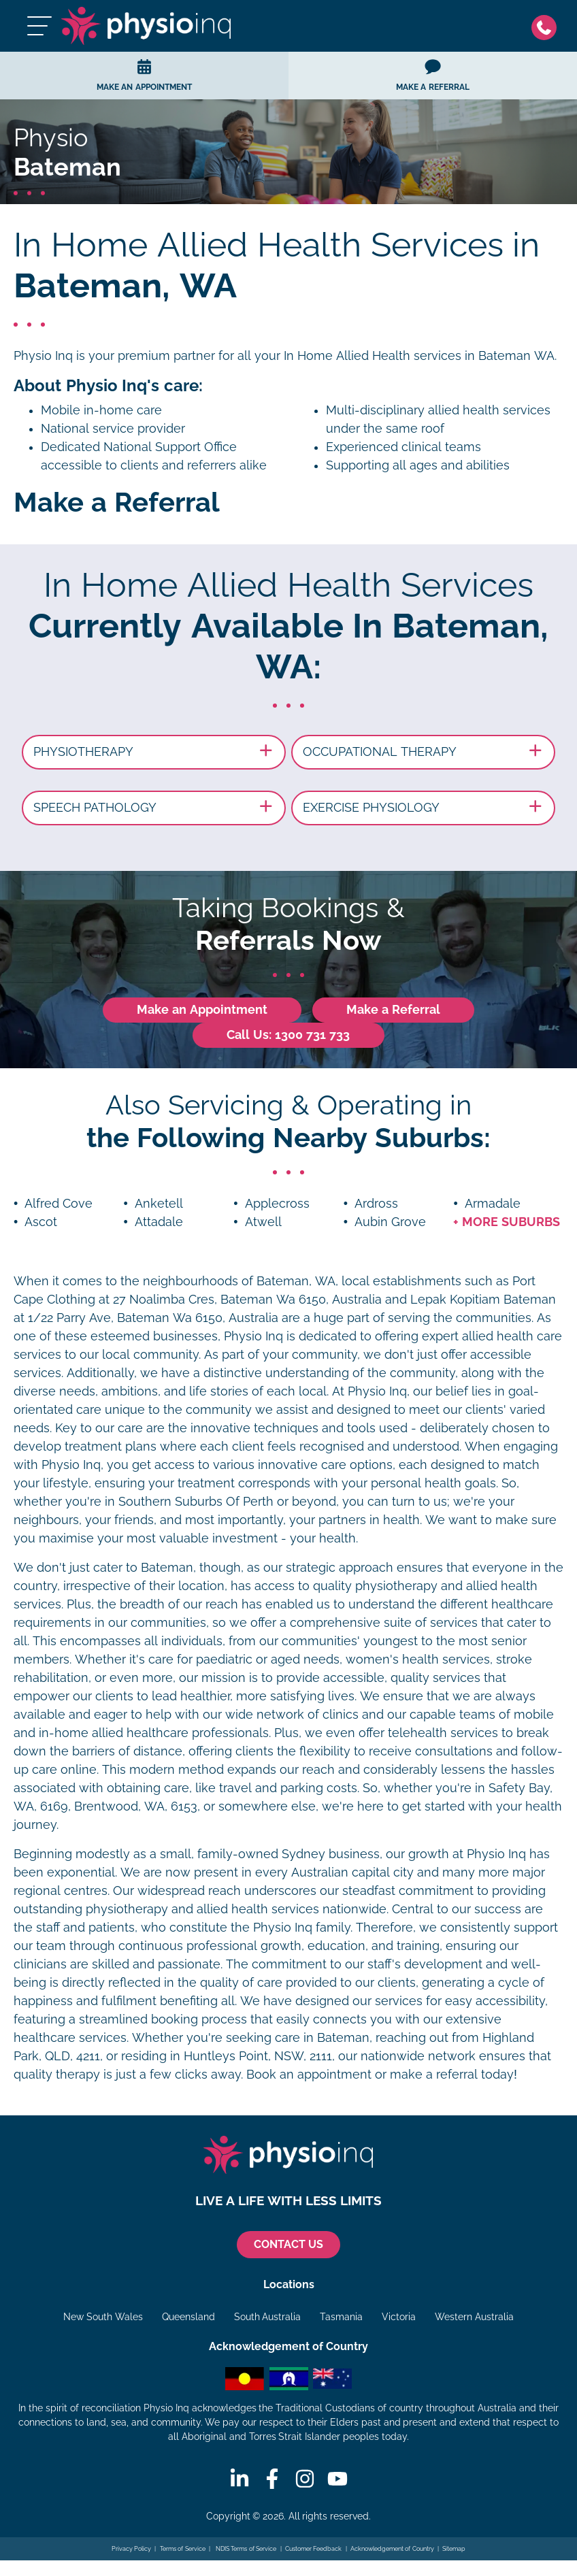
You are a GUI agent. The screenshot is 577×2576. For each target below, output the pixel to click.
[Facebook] (272, 2478)
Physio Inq (43, 356)
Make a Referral (393, 1010)
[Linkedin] (239, 2478)
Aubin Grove (390, 1222)
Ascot (40, 1222)
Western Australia (474, 2316)
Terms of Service (182, 2548)
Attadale (159, 1222)
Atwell (263, 1222)
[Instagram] (305, 2478)
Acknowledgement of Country (392, 2548)
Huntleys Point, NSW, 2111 (258, 2056)
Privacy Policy (132, 2548)
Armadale (493, 1203)
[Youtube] (337, 2478)
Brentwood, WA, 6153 (135, 1806)
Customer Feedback (313, 2548)
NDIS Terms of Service (245, 2548)
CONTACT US (288, 2244)
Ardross (376, 1203)
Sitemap (453, 2548)
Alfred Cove (58, 1203)
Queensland (188, 2316)
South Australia (267, 2316)
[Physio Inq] (146, 26)
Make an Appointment (202, 1010)
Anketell (159, 1203)
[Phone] (547, 26)
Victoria (399, 2316)
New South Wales (103, 2316)
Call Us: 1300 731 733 (288, 1035)
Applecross (277, 1203)
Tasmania (341, 2316)
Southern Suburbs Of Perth (196, 1501)
